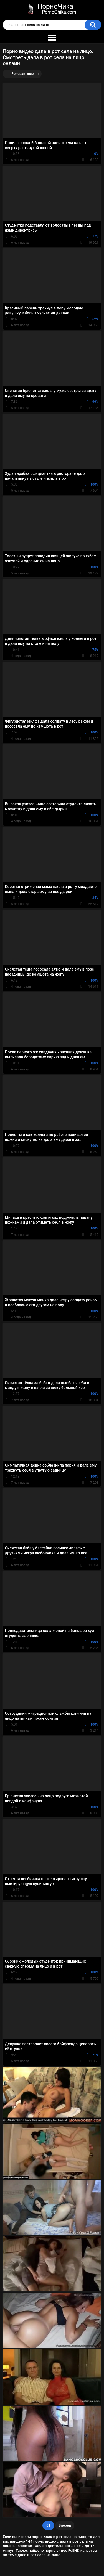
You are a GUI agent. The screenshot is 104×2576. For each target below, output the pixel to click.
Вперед (65, 2525)
